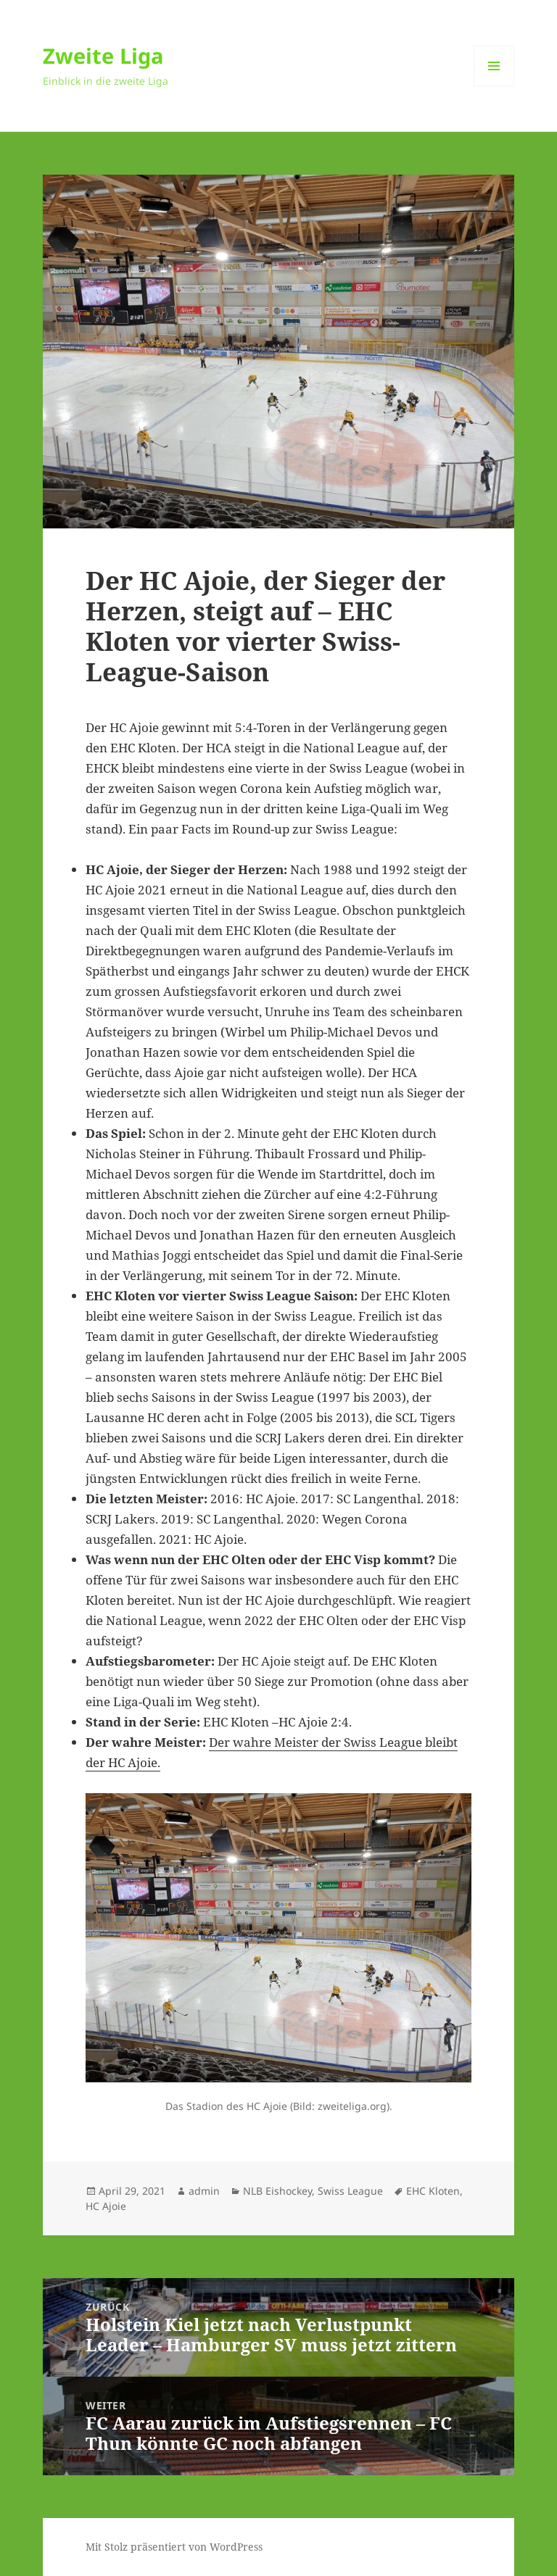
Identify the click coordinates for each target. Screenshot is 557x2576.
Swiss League (350, 2191)
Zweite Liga (103, 55)
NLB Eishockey (277, 2191)
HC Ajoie (106, 2206)
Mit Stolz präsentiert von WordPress (174, 2547)
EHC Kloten (433, 2191)
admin (204, 2191)
